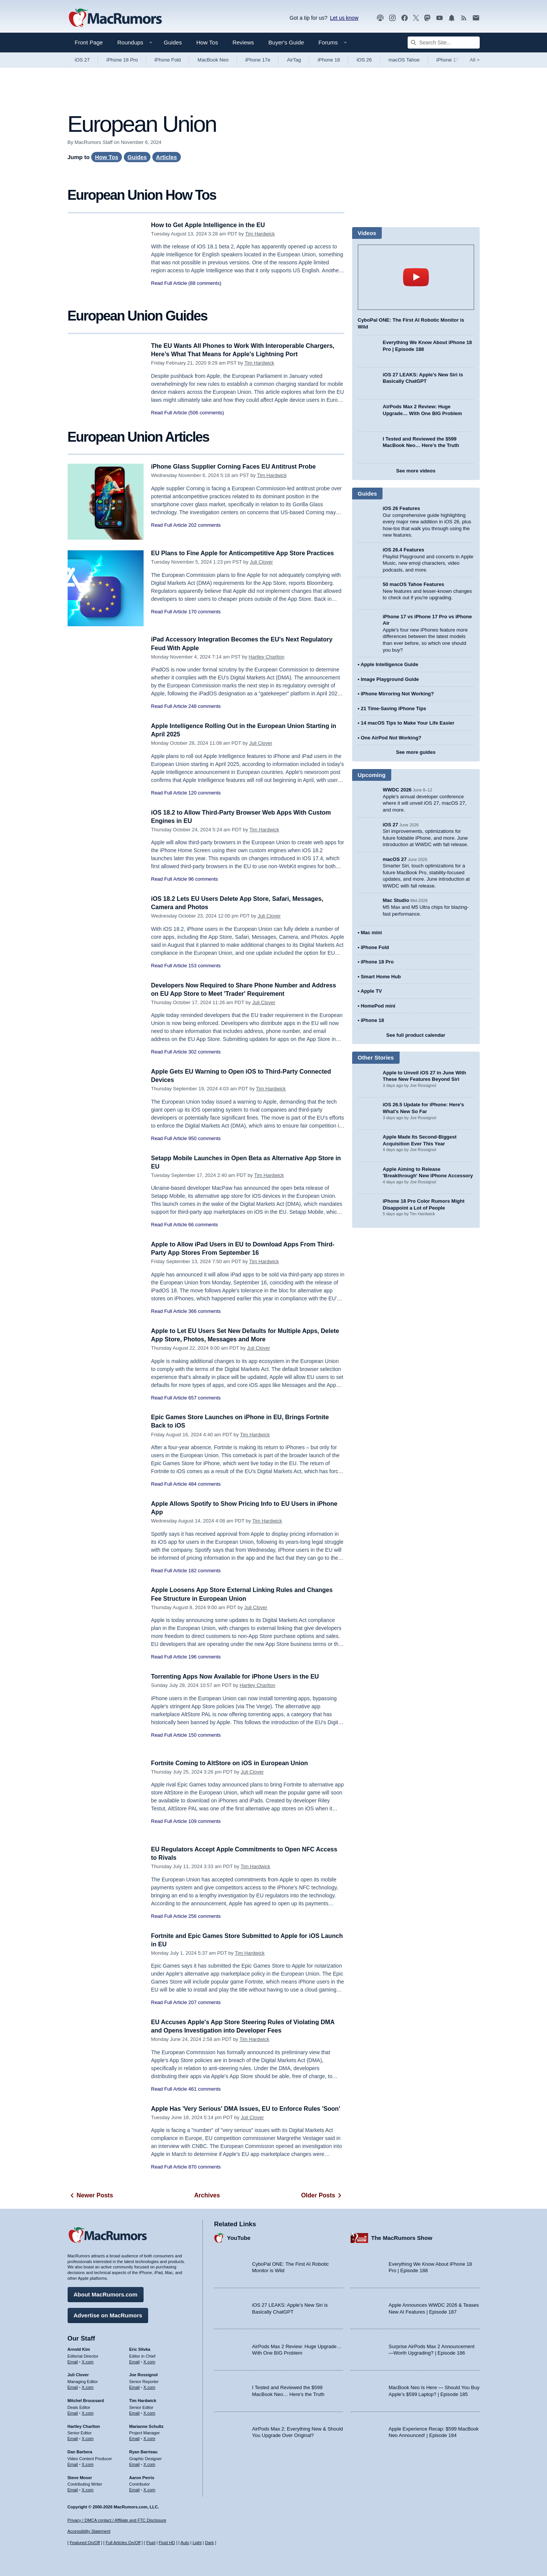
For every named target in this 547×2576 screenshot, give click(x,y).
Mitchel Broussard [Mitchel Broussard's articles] (86, 2399)
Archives (207, 2195)
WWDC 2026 (397, 790)
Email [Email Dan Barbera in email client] (73, 2463)
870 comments (204, 2175)
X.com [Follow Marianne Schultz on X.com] (149, 2437)
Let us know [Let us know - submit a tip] (344, 18)
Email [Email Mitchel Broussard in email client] (73, 2412)
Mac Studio (396, 900)
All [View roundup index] (475, 60)
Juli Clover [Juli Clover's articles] (78, 2373)
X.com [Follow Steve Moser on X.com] (87, 2488)
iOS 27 (82, 60)
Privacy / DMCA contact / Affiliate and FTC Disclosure (117, 2520)
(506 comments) (206, 412)
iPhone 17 (447, 60)
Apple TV (371, 991)
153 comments (204, 965)
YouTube (239, 2236)
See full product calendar (415, 1035)
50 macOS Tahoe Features (413, 584)
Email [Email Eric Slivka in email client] (134, 2360)
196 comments (204, 1657)
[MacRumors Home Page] (115, 18)
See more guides (415, 752)
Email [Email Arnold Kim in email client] (73, 2360)
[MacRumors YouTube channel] (439, 18)
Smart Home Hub (381, 976)
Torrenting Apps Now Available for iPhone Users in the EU (240, 1676)
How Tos (207, 42)
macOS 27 (395, 859)
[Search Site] (444, 42)
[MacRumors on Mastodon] (427, 18)
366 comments (204, 1311)
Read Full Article (169, 283)
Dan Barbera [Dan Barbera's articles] (80, 2450)
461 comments (204, 2089)
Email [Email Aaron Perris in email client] (134, 2488)
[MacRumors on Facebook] (404, 18)
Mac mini (371, 932)
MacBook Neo (213, 60)
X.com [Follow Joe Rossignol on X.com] (149, 2386)
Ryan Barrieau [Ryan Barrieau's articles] (143, 2450)
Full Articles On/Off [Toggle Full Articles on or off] (123, 2542)
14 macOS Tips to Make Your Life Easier (407, 723)
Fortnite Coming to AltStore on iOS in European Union (234, 1763)
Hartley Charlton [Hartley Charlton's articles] (84, 2425)
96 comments (203, 879)
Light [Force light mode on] (197, 2542)
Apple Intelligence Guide (389, 664)
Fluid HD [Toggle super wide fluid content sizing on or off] (167, 2542)
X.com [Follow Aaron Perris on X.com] (149, 2488)
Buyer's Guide (286, 42)
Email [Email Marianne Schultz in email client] (134, 2437)
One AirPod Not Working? (391, 738)
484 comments (204, 1484)
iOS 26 (364, 60)
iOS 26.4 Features (403, 550)
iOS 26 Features (401, 508)
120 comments (204, 793)
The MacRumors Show (401, 2236)
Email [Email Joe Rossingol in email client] (134, 2386)
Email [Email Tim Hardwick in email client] (134, 2412)
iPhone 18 (329, 60)
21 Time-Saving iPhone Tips (393, 708)
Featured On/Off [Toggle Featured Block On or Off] (85, 2542)
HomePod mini (378, 1006)
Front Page (89, 42)
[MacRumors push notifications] (451, 18)
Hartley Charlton (267, 657)
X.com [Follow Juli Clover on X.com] (87, 2386)
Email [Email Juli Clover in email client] (73, 2386)
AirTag (294, 60)
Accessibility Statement (89, 2531)
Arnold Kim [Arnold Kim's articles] (79, 2348)
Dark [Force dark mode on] (209, 2542)
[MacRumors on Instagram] (392, 18)
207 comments (204, 2002)
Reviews (243, 42)
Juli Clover (261, 570)
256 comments (204, 1916)
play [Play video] (416, 277)
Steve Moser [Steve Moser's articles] (80, 2476)
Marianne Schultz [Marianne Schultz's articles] (146, 2425)
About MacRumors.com (106, 2293)
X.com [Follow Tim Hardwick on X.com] (149, 2412)
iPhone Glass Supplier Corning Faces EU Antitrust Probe (238, 466)
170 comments (204, 620)
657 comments (204, 1398)
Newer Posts (90, 2195)
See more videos (415, 471)
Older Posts (323, 2195)
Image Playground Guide (390, 679)
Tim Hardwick (260, 234)
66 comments (203, 1224)
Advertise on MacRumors (108, 2314)
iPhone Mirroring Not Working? (397, 694)
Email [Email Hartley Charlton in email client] (73, 2437)
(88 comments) (204, 283)
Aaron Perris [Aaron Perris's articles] (141, 2476)
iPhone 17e (257, 60)
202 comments (204, 525)
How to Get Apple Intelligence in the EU (211, 225)
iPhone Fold (168, 60)
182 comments (204, 1570)
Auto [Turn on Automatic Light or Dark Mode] (184, 2542)
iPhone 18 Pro (122, 60)
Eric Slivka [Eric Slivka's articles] (139, 2348)
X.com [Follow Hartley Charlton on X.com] (87, 2437)
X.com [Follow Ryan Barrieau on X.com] (149, 2463)
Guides (173, 42)
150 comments (204, 1735)
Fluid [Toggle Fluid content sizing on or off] (150, 2542)
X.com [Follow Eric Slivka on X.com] (149, 2360)
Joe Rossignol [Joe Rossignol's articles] (143, 2373)
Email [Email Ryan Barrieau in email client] (134, 2463)
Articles (166, 157)
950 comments (204, 1138)
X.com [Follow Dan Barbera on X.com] (87, 2463)
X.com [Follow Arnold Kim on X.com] (87, 2360)
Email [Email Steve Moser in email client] (73, 2488)
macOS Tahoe (404, 60)
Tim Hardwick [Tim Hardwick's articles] (142, 2399)
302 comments (204, 1052)
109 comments (204, 1821)
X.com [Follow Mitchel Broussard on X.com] (87, 2412)
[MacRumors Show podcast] (380, 18)
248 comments (204, 706)
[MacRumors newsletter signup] (476, 18)
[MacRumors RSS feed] (464, 18)
